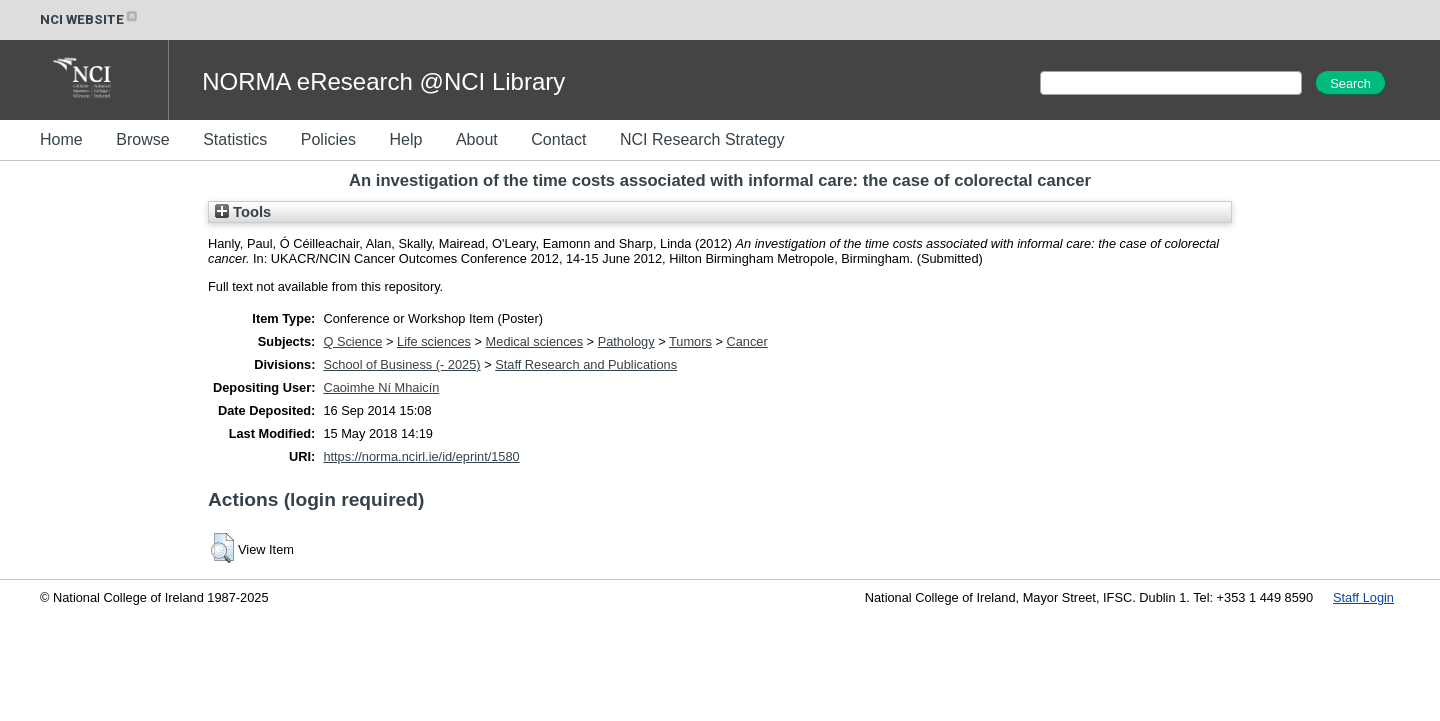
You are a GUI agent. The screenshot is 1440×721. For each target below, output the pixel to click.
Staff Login (1363, 597)
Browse (142, 139)
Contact (558, 139)
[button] (222, 548)
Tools (243, 212)
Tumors (690, 341)
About (477, 139)
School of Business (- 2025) (401, 364)
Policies (328, 139)
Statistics (235, 139)
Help (405, 139)
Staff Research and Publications (586, 364)
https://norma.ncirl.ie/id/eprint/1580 (421, 456)
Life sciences (434, 341)
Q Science (352, 341)
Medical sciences (534, 341)
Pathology (626, 341)
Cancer (746, 341)
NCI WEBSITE (90, 19)
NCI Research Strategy (702, 139)
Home (61, 139)
